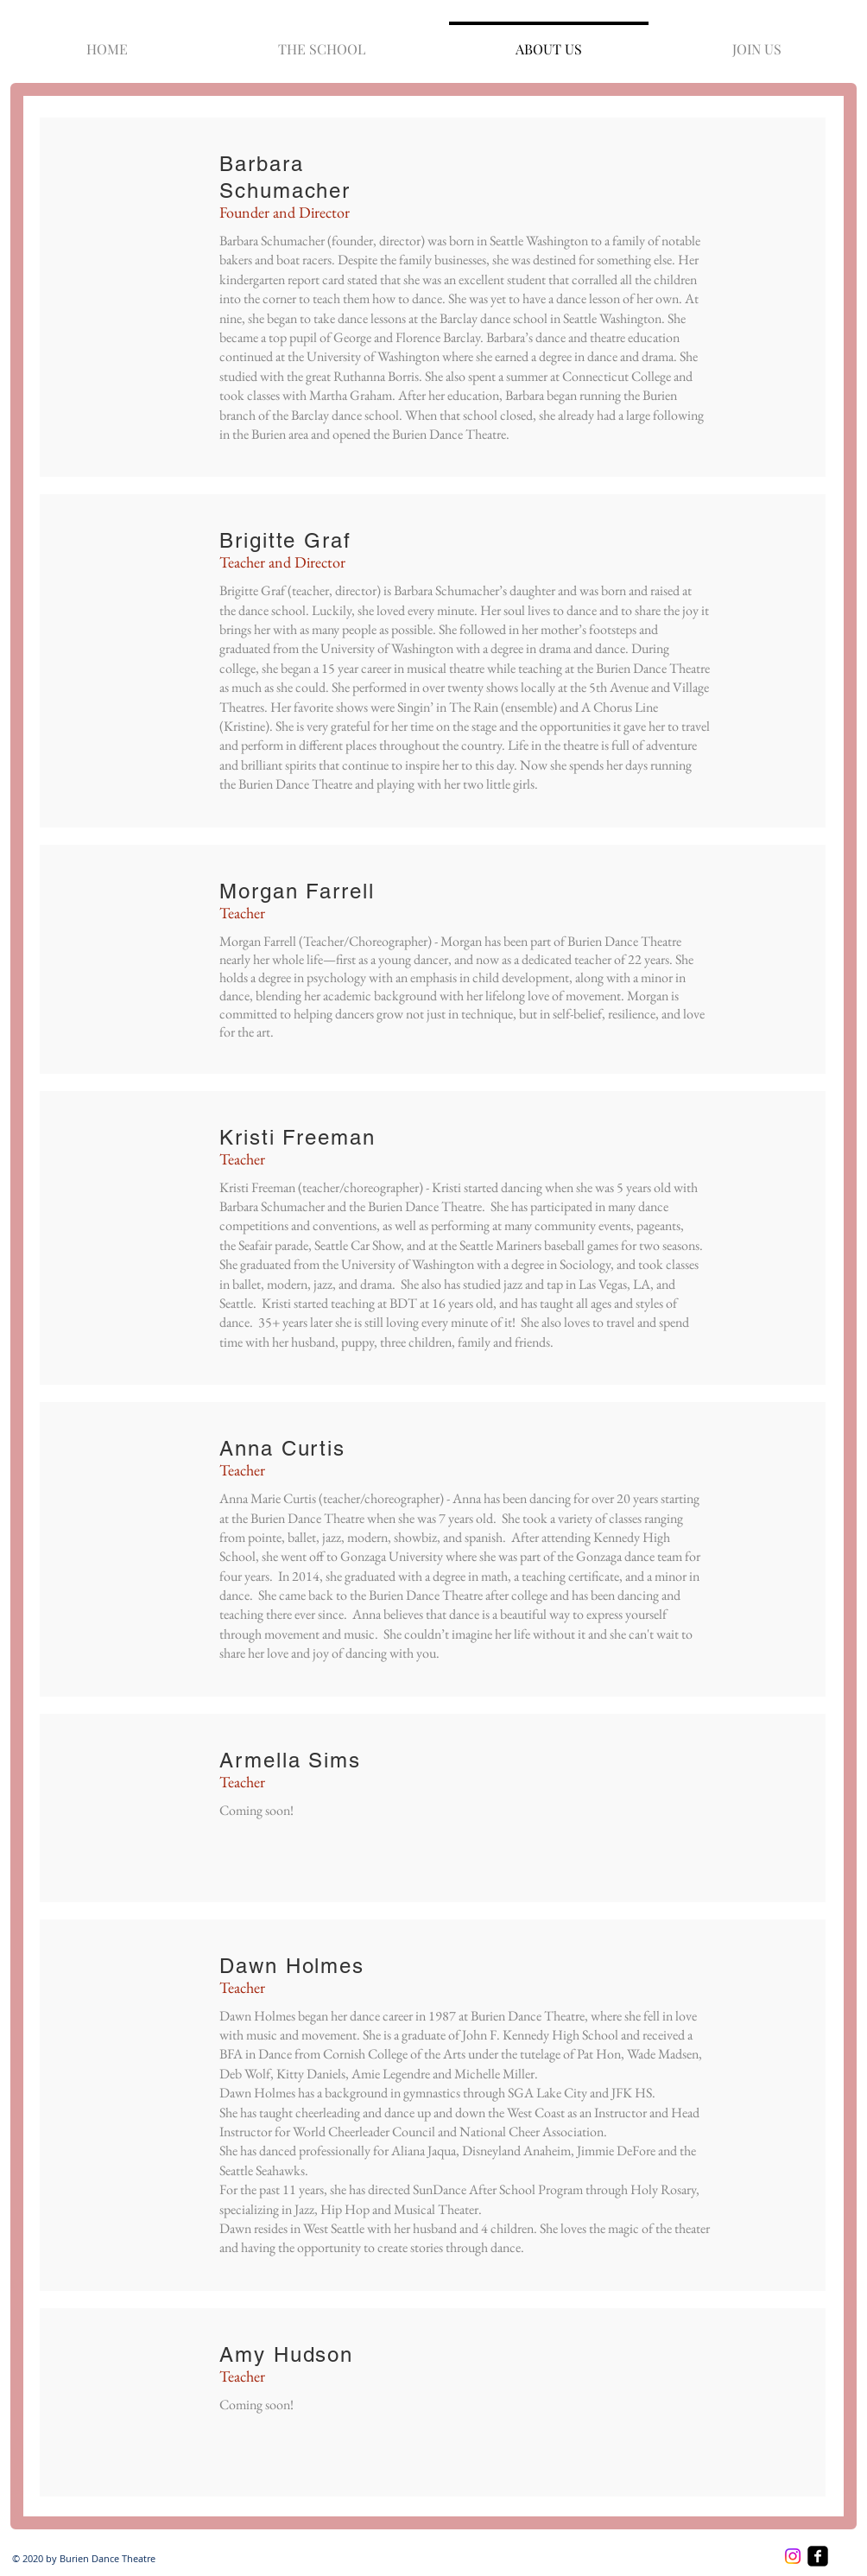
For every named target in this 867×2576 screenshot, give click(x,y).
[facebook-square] (817, 2556)
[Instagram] (792, 2556)
